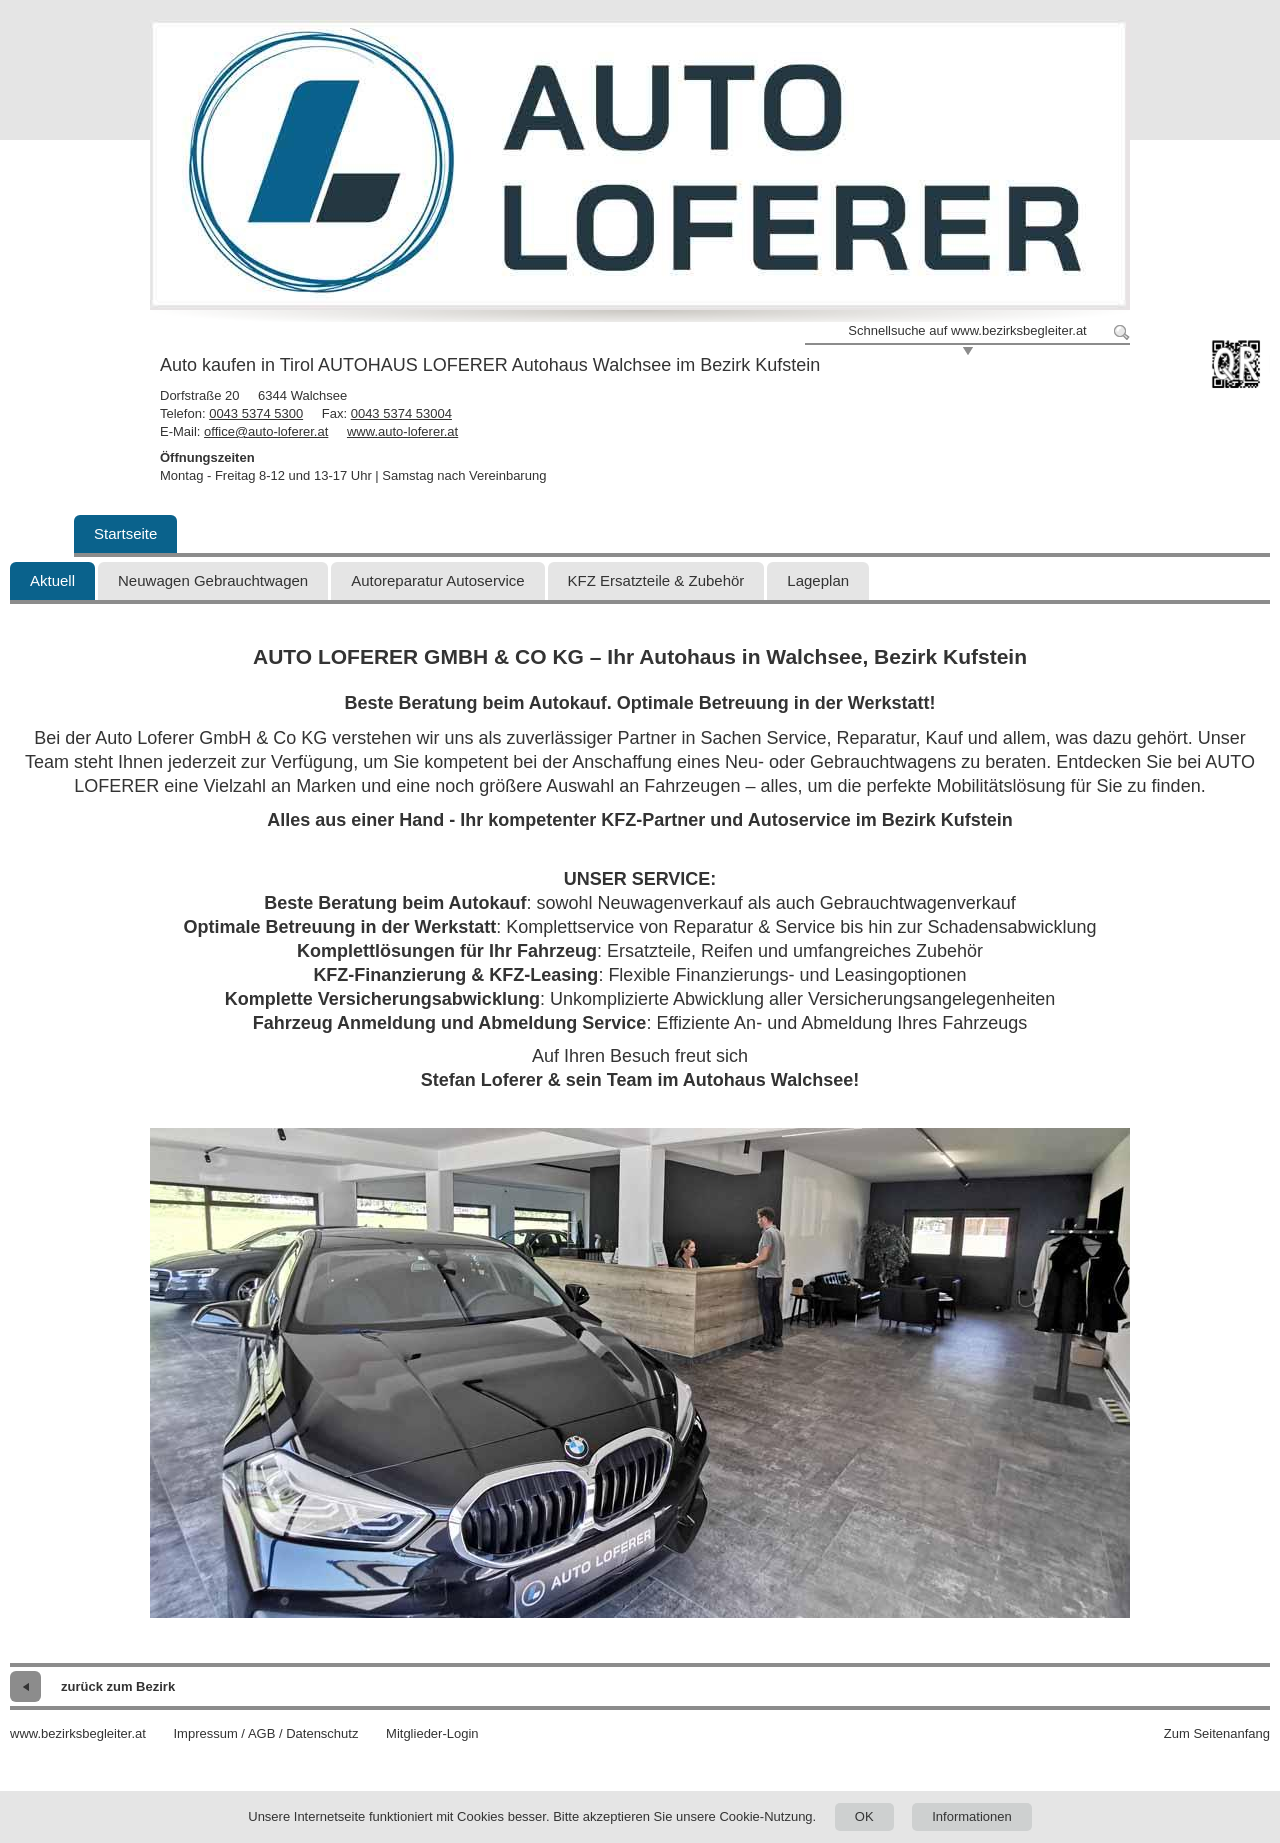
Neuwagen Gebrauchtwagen (213, 580)
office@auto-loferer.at (266, 431)
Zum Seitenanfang (1217, 1733)
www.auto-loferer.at (402, 431)
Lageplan (818, 580)
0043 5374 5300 (256, 413)
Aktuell (52, 580)
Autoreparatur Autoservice (437, 580)
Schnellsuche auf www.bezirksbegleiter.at (967, 330)
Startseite (125, 533)
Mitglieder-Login (432, 1733)
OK (864, 1816)
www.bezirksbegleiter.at (78, 1733)
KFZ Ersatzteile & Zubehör (656, 580)
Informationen (972, 1816)
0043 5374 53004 (401, 413)
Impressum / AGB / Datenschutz (265, 1733)
